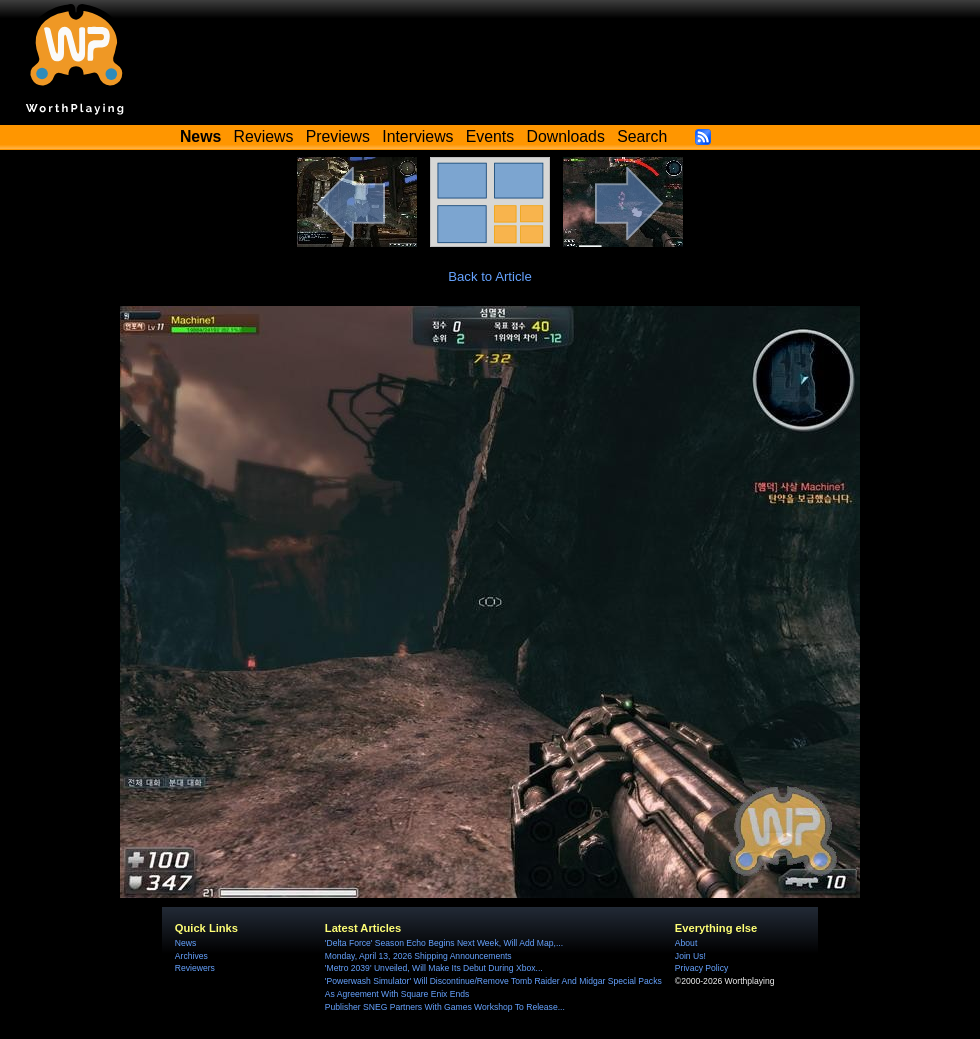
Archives (191, 956)
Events (490, 136)
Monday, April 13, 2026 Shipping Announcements (418, 956)
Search (642, 136)
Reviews (264, 136)
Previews (338, 136)
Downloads (566, 136)
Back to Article (490, 276)
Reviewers (195, 968)
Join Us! (690, 956)
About (686, 943)
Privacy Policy (701, 968)
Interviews (417, 136)
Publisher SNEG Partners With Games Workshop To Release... (445, 1007)
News (185, 943)
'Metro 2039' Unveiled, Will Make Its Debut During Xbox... (434, 968)
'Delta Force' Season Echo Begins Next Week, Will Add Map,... (444, 943)
